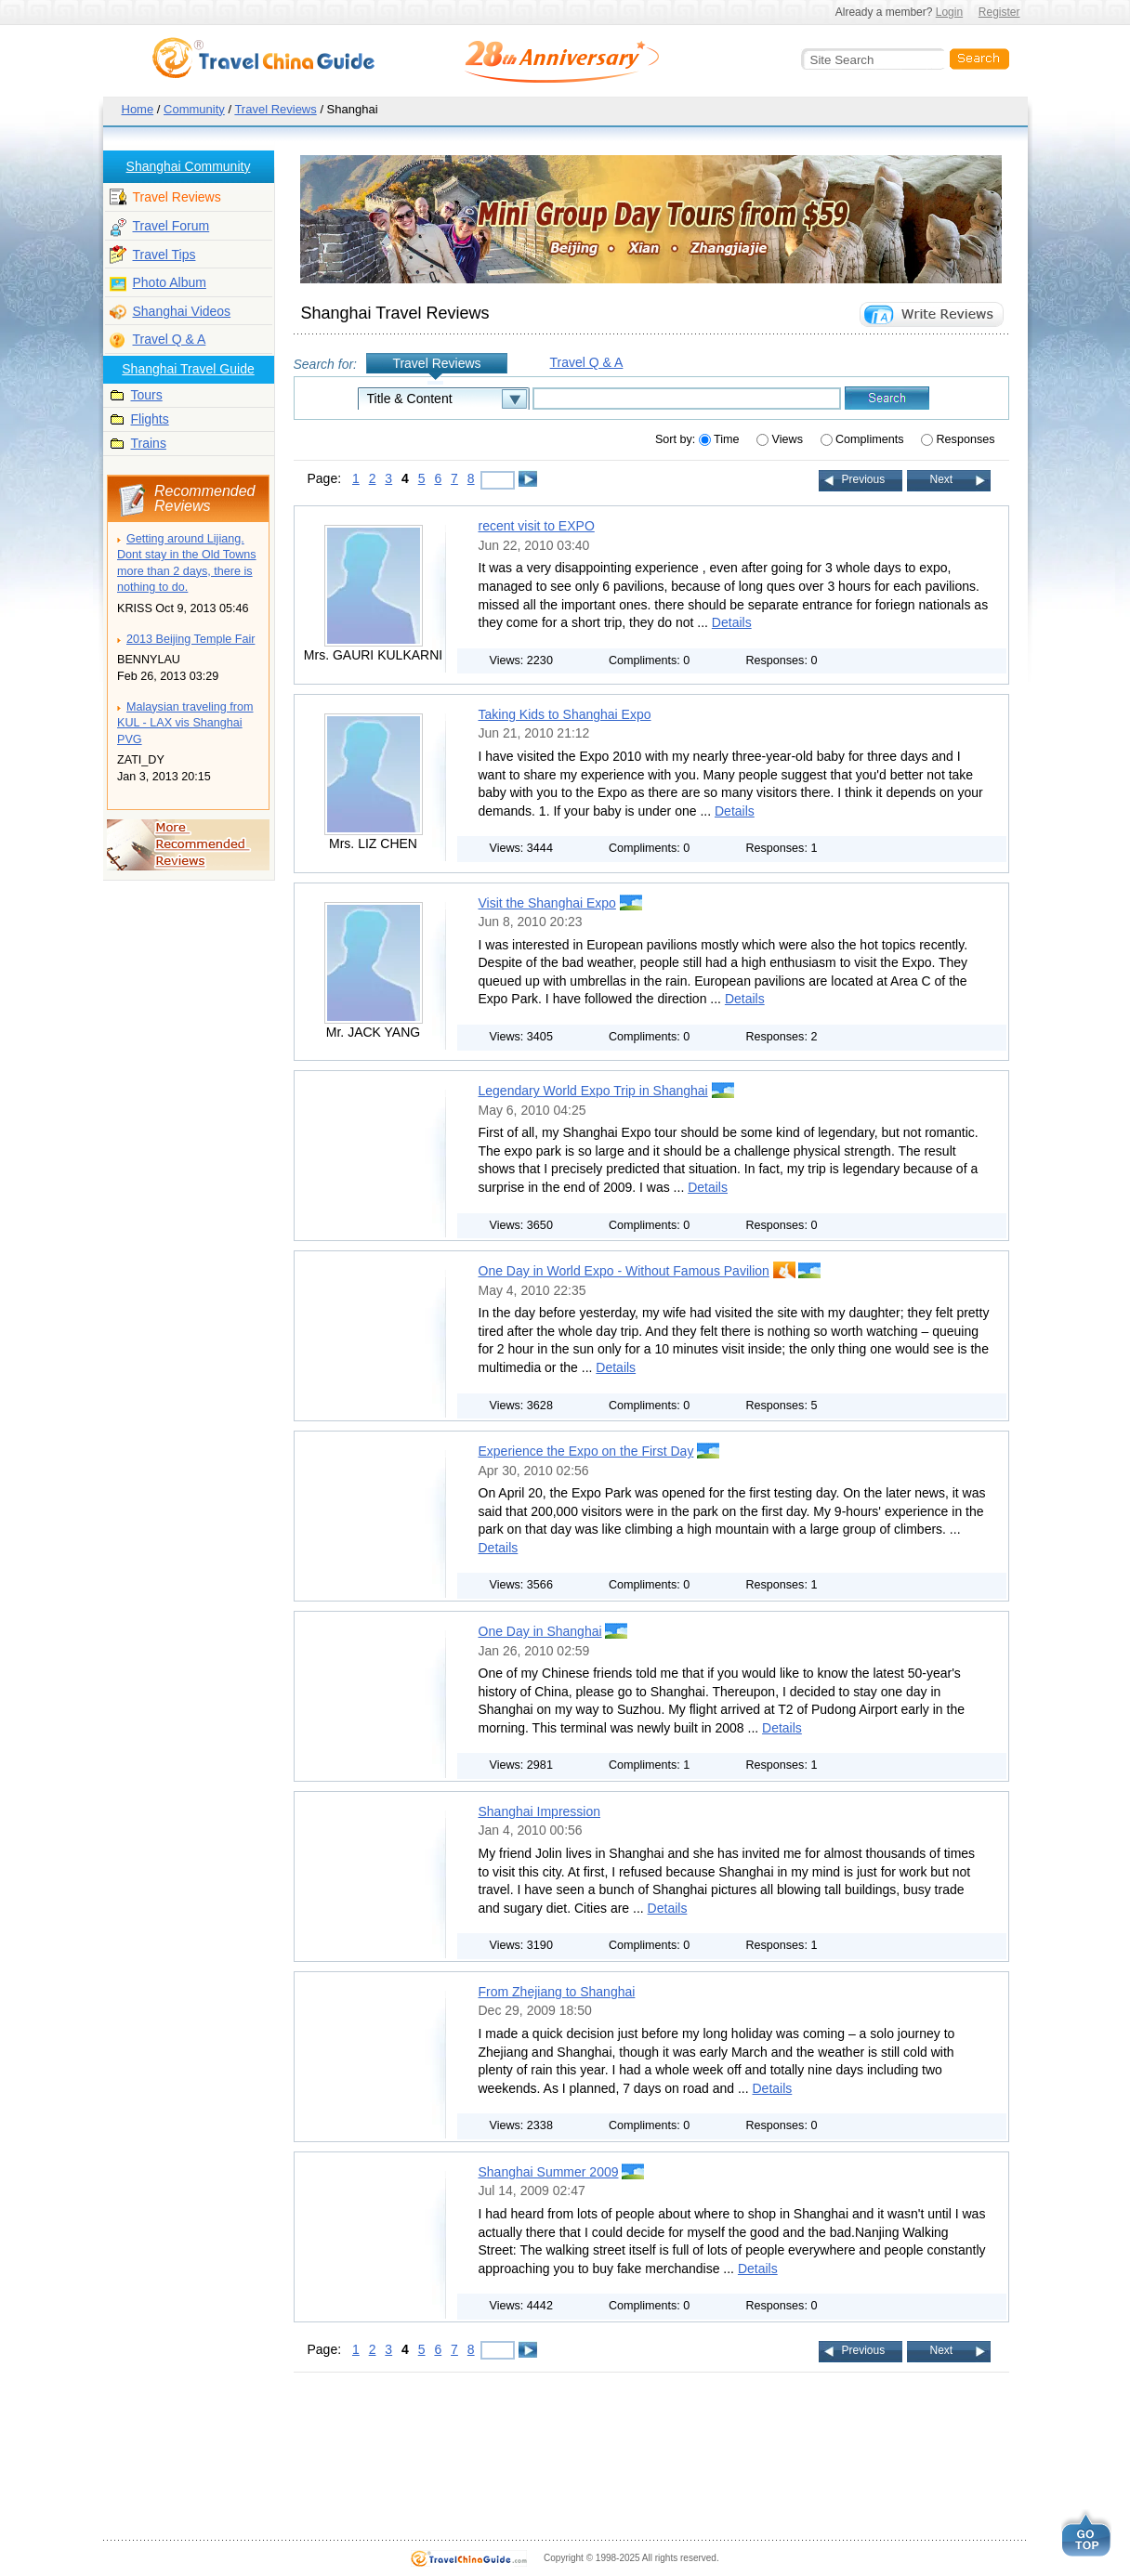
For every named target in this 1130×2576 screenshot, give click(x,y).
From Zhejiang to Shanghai (557, 1991)
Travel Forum (171, 225)
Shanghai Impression (540, 1811)
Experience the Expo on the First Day (586, 1451)
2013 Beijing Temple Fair (190, 639)
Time (720, 439)
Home (138, 109)
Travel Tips (164, 254)
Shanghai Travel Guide (188, 368)
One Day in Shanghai (540, 1631)
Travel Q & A (169, 339)
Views (781, 439)
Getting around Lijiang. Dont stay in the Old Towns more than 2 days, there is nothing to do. (186, 563)
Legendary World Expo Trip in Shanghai (593, 1090)
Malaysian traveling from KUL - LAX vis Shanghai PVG (185, 723)
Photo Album (169, 282)
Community (194, 109)
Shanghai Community (188, 166)
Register (999, 12)
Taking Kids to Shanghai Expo (565, 714)
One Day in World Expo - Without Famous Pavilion (624, 1270)
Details (732, 622)
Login (949, 12)
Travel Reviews (275, 109)
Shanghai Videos (182, 311)
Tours (147, 394)
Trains (148, 443)
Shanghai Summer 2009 (549, 2171)
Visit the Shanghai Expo (547, 903)
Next (941, 479)
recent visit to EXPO (537, 525)
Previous (864, 479)
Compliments (864, 439)
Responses (958, 439)
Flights (150, 419)
